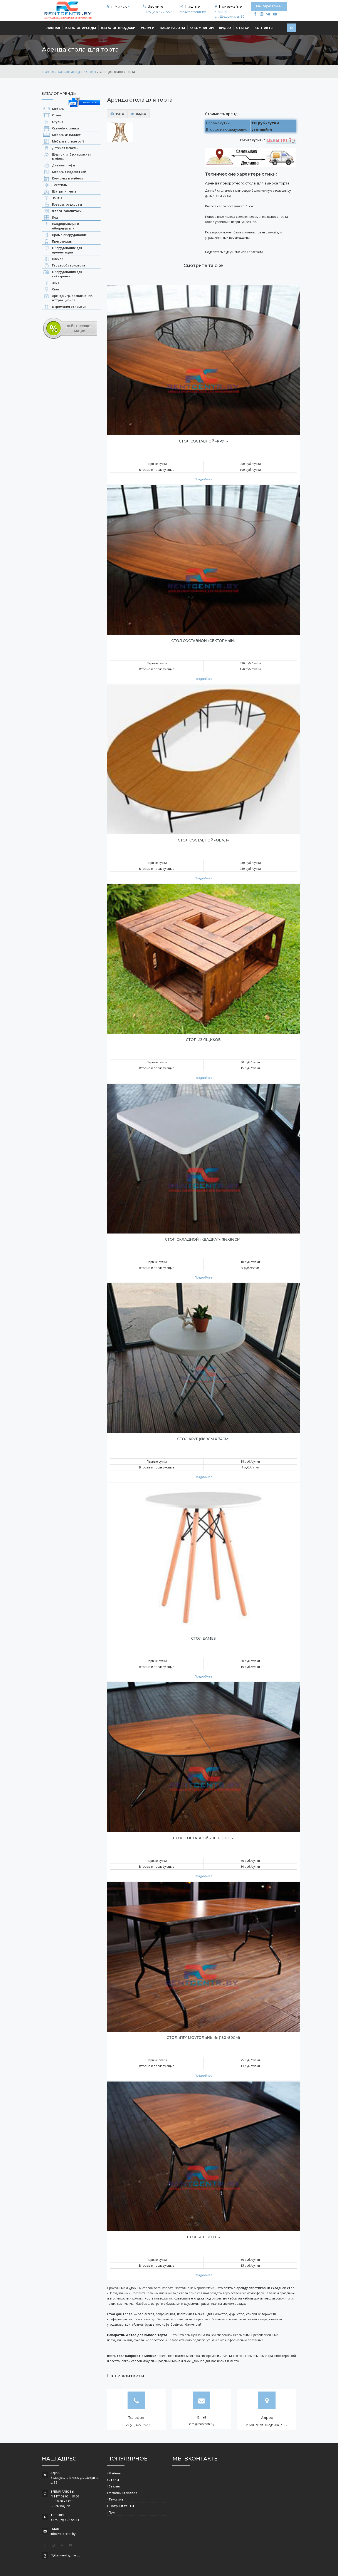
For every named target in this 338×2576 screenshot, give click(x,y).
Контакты (264, 27)
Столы (91, 71)
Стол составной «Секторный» (203, 640)
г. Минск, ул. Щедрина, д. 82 (229, 14)
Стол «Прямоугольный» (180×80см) (203, 2037)
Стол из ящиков (203, 1039)
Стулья (114, 2486)
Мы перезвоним (269, 6)
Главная (52, 27)
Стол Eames (203, 1638)
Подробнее (203, 478)
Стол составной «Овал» (203, 840)
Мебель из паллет (123, 2492)
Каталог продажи (118, 27)
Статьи (242, 27)
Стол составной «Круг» (203, 441)
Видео (225, 27)
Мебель (115, 2472)
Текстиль (116, 2499)
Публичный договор (65, 2555)
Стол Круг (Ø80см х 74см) (203, 1438)
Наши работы (172, 27)
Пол (112, 2512)
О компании (202, 27)
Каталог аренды (80, 27)
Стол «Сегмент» (203, 2237)
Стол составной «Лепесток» (203, 1837)
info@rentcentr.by (192, 12)
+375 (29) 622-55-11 (159, 12)
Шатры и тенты (121, 2505)
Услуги (148, 27)
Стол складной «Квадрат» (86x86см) (203, 1239)
